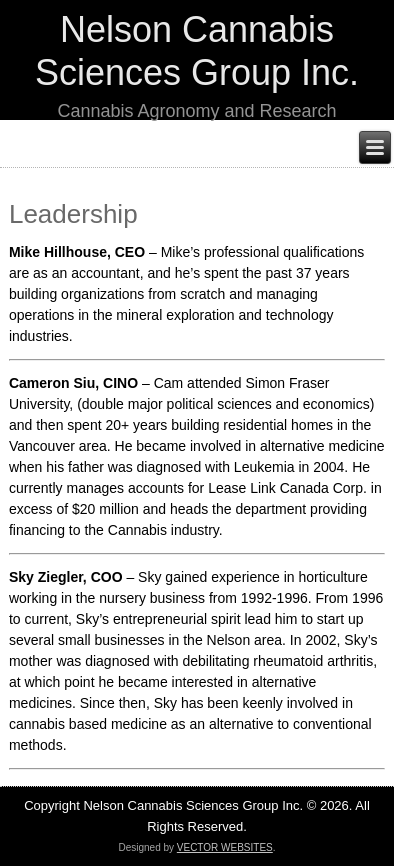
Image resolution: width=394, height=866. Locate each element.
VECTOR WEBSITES (225, 847)
